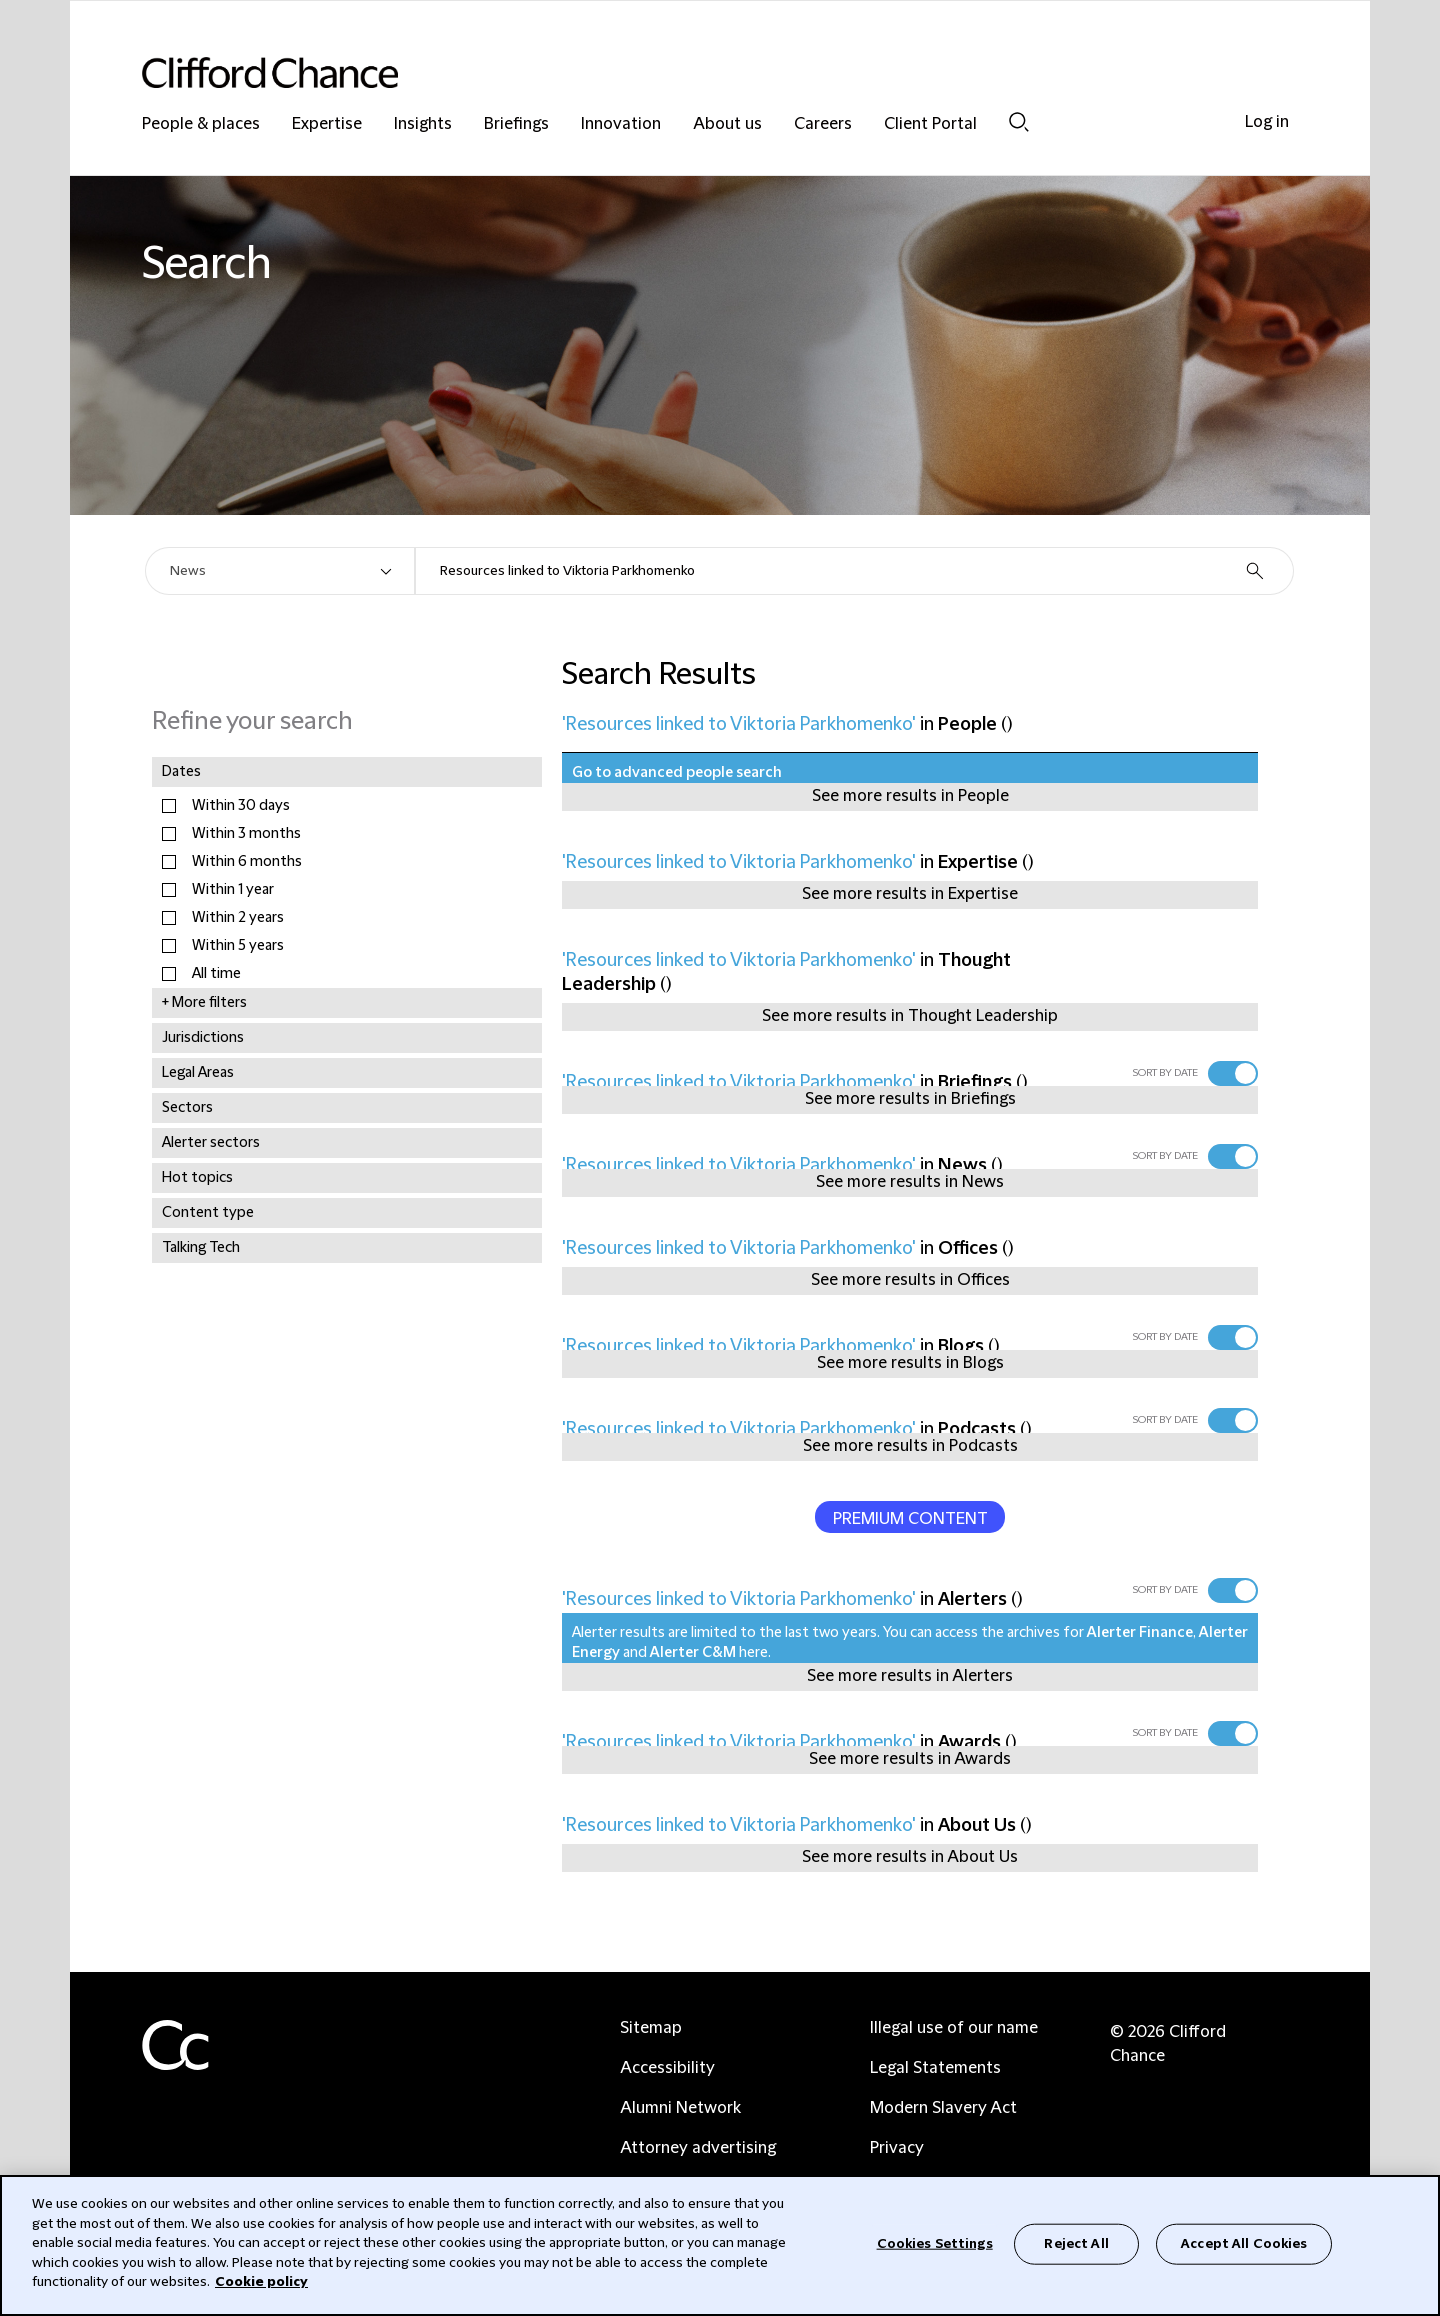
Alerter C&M (693, 1653)
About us (727, 124)
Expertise (327, 124)
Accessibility (667, 2068)
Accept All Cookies (1244, 2243)
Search (1019, 122)
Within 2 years (238, 918)
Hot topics (197, 1178)
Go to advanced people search (677, 773)
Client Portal (930, 124)
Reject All (1076, 2243)
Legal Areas (198, 1073)
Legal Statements (935, 2068)
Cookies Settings (935, 2243)
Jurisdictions (203, 1038)
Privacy (897, 2148)
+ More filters (204, 1003)
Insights (423, 124)
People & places (201, 124)
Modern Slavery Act (943, 2108)
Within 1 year (233, 890)
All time (216, 974)
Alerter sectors (211, 1143)
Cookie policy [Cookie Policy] (261, 2282)
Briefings (516, 124)
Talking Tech (201, 1248)
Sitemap (651, 2028)
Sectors (187, 1108)
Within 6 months (247, 862)
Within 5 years (238, 946)
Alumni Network (680, 2108)
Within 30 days (241, 806)
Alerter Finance (1140, 1633)
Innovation (621, 124)
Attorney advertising (698, 2148)
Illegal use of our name (954, 2028)
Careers (823, 124)
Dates (181, 772)
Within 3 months (246, 834)
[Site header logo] (680, 72)
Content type (208, 1213)
